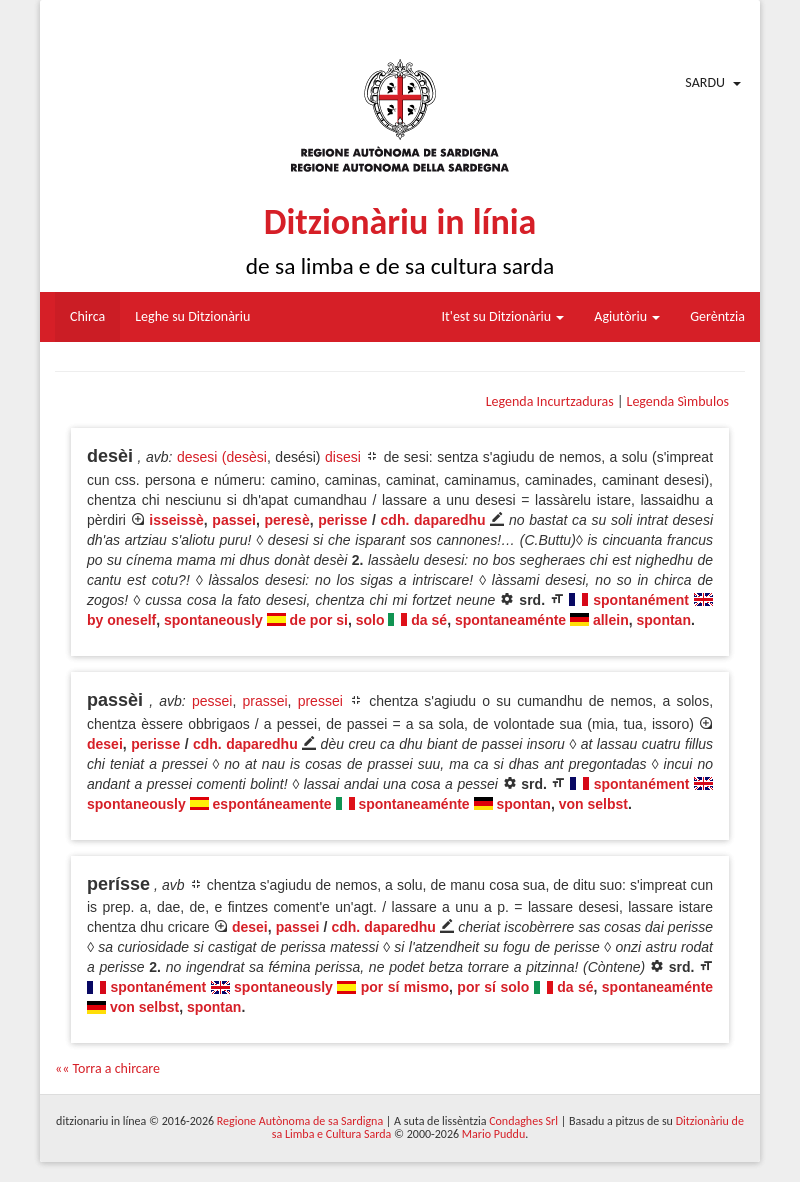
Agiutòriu (627, 316)
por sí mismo (405, 987)
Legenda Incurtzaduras (550, 401)
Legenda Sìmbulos (678, 401)
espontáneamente (272, 804)
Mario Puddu (493, 1134)
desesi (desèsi (222, 457)
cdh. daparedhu (433, 520)
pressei (320, 701)
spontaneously (213, 620)
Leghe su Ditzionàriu (192, 316)
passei (234, 520)
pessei (212, 701)
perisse (342, 520)
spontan (664, 620)
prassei (264, 701)
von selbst (593, 804)
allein (611, 620)
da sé (429, 620)
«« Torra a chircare (107, 1068)
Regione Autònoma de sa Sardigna (300, 1121)
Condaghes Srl (523, 1121)
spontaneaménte (510, 620)
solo (370, 620)
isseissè (176, 520)
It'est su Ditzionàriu (503, 316)
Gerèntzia (717, 316)
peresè (287, 520)
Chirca (87, 316)
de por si (319, 620)
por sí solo (493, 987)
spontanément (641, 600)
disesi (343, 457)
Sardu (705, 82)
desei (105, 744)
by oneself (121, 620)
